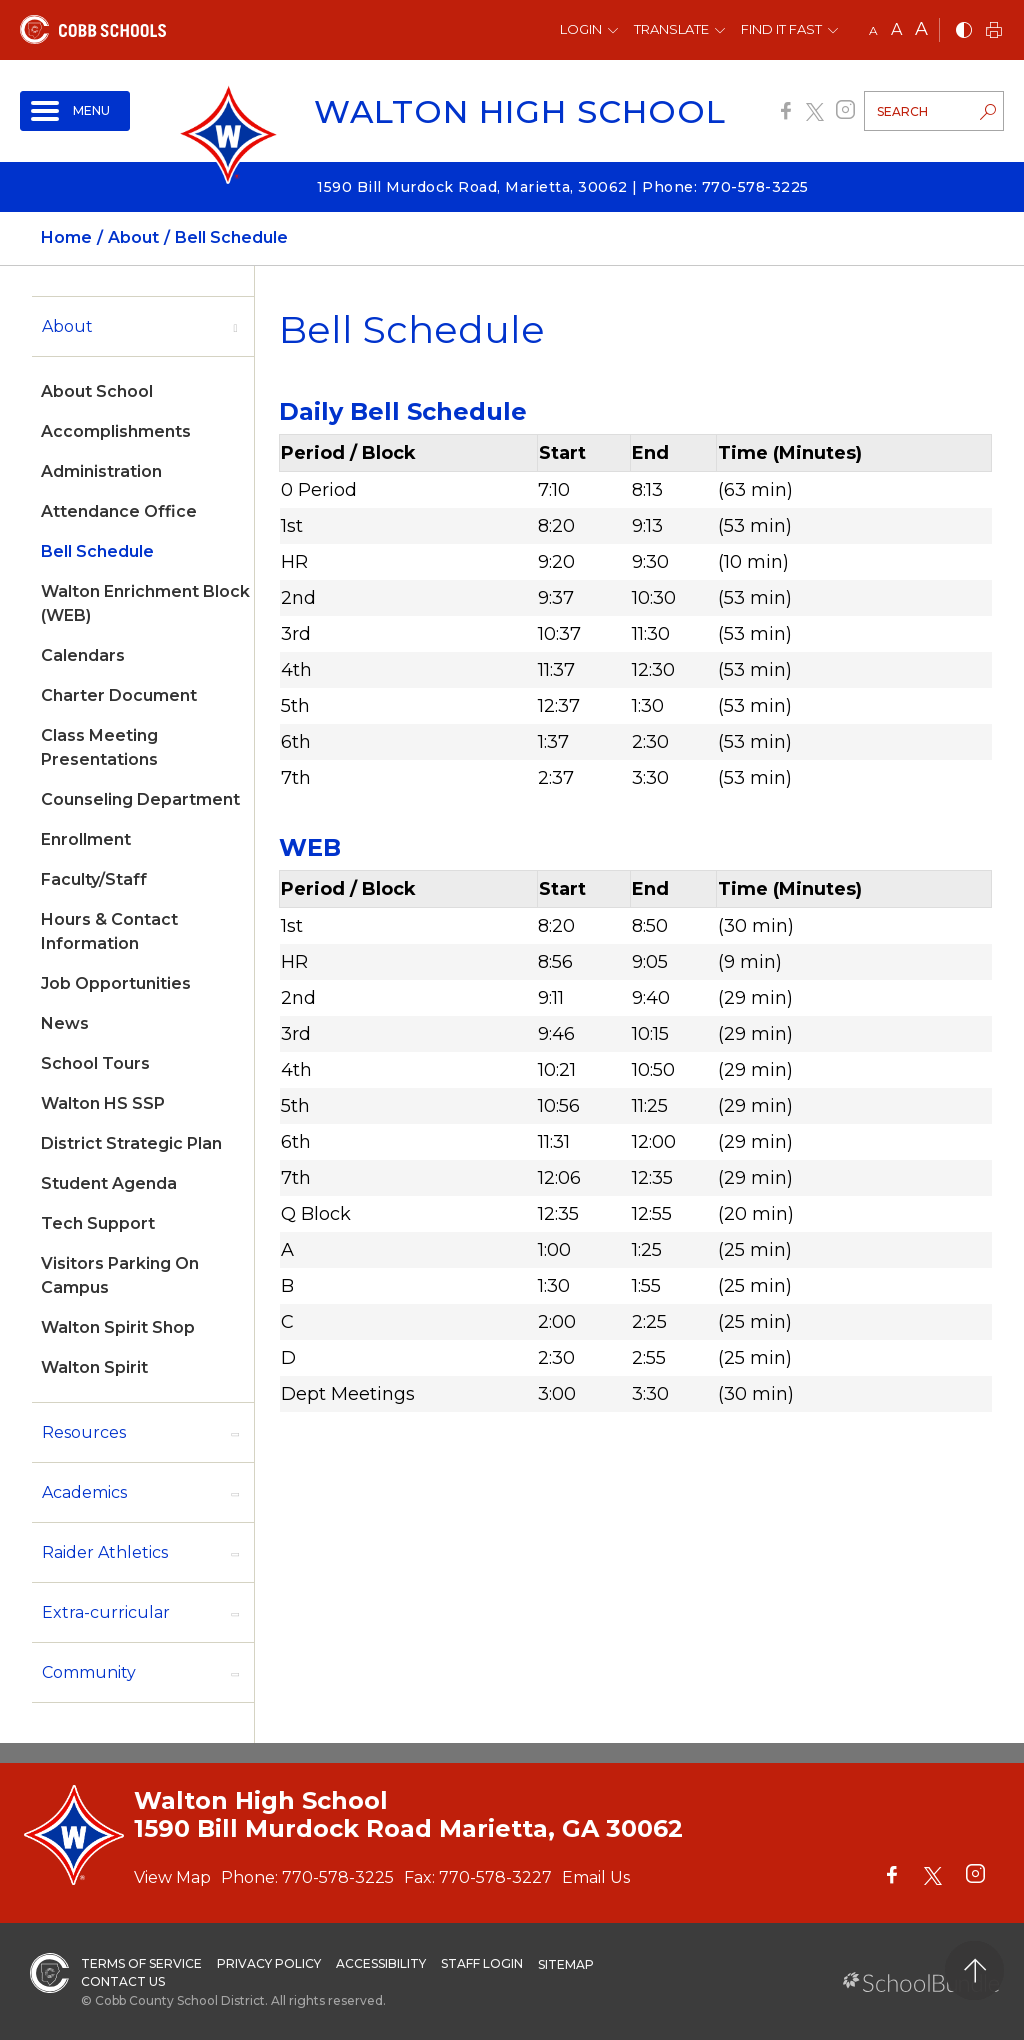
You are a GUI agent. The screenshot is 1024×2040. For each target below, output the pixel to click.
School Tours (95, 1063)
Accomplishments (116, 431)
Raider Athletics (105, 1552)
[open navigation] (75, 111)
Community (89, 1672)
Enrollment (86, 839)
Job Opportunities (116, 983)
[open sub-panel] (235, 327)
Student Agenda (109, 1183)
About (67, 326)
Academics (84, 1492)
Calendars (83, 655)
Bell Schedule (97, 551)
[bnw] (964, 31)
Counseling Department (140, 799)
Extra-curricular (106, 1612)
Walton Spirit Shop (118, 1327)
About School (97, 391)
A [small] (873, 30)
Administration (101, 471)
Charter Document (119, 695)
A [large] (921, 29)
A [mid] (896, 29)
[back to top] (974, 1970)
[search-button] (988, 114)
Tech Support (98, 1223)
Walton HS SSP (103, 1103)
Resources (84, 1432)
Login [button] (581, 29)
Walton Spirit (94, 1367)
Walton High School (520, 111)
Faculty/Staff (94, 879)
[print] (994, 31)
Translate (671, 29)
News (65, 1023)
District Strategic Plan (131, 1143)
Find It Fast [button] (781, 29)
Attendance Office (119, 511)
